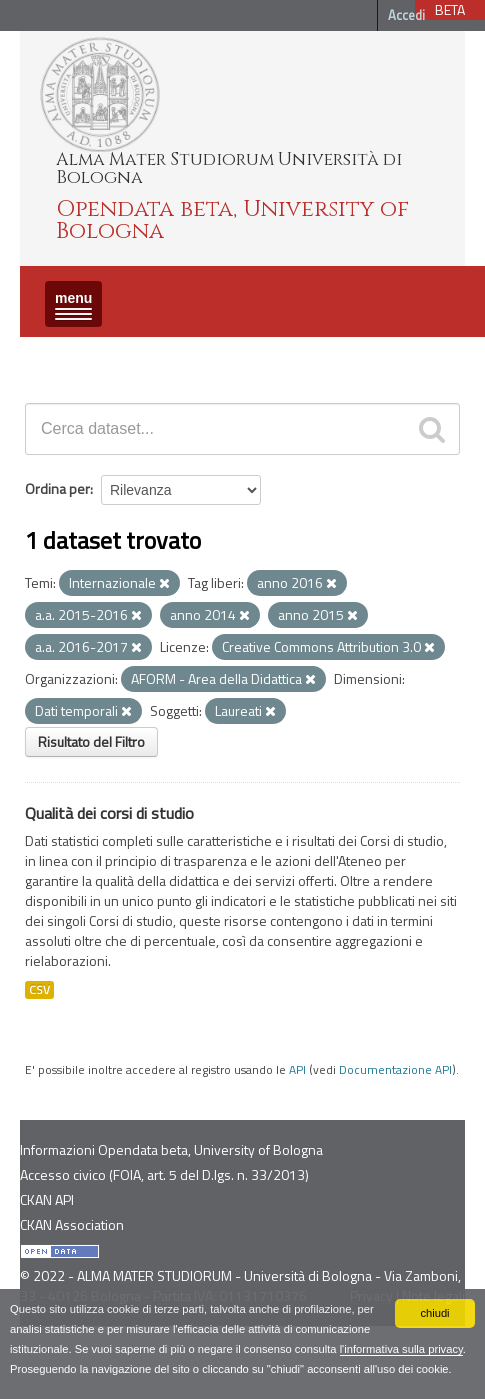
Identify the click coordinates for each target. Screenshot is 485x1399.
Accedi (406, 15)
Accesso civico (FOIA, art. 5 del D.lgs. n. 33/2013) (164, 1174)
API (297, 1070)
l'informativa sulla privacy (401, 1349)
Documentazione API (395, 1070)
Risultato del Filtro (91, 741)
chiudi (434, 1313)
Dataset (55, 354)
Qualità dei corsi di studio (109, 813)
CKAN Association (72, 1224)
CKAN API (47, 1199)
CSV (39, 990)
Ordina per (57, 488)
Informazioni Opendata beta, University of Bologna (171, 1149)
